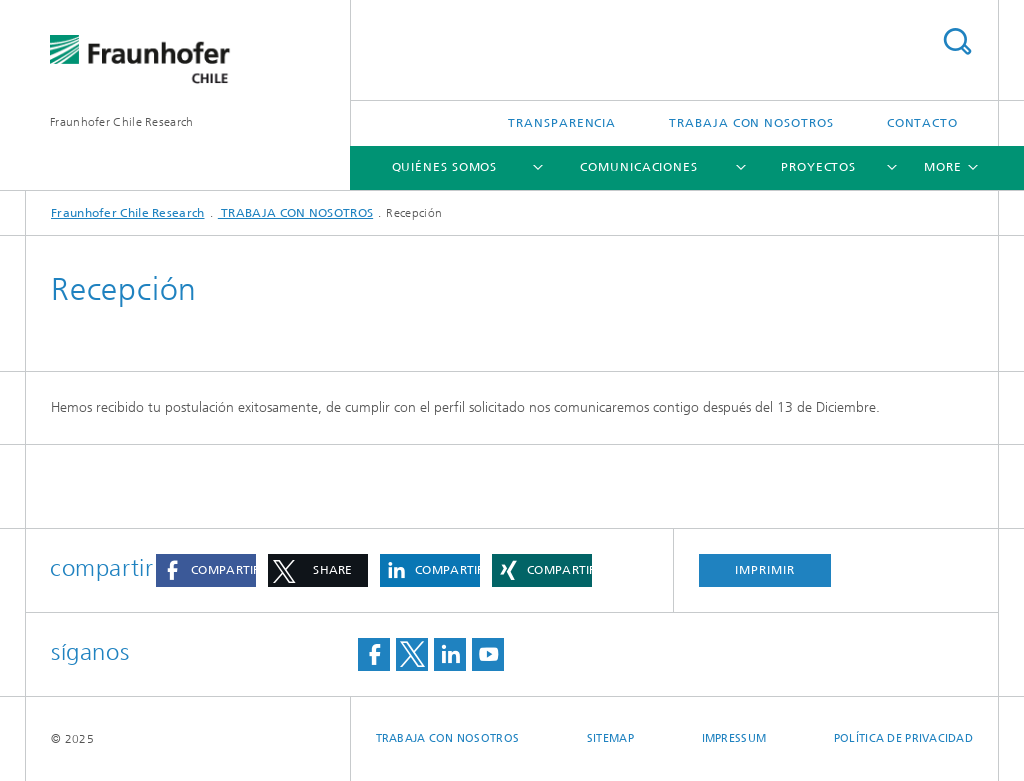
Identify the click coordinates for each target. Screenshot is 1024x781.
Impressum (734, 738)
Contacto (922, 123)
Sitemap (610, 738)
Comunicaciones (639, 167)
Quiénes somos (445, 167)
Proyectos (818, 167)
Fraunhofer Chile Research (122, 122)
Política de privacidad (903, 738)
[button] (206, 570)
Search (957, 41)
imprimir (764, 570)
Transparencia (562, 123)
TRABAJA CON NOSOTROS (751, 123)
